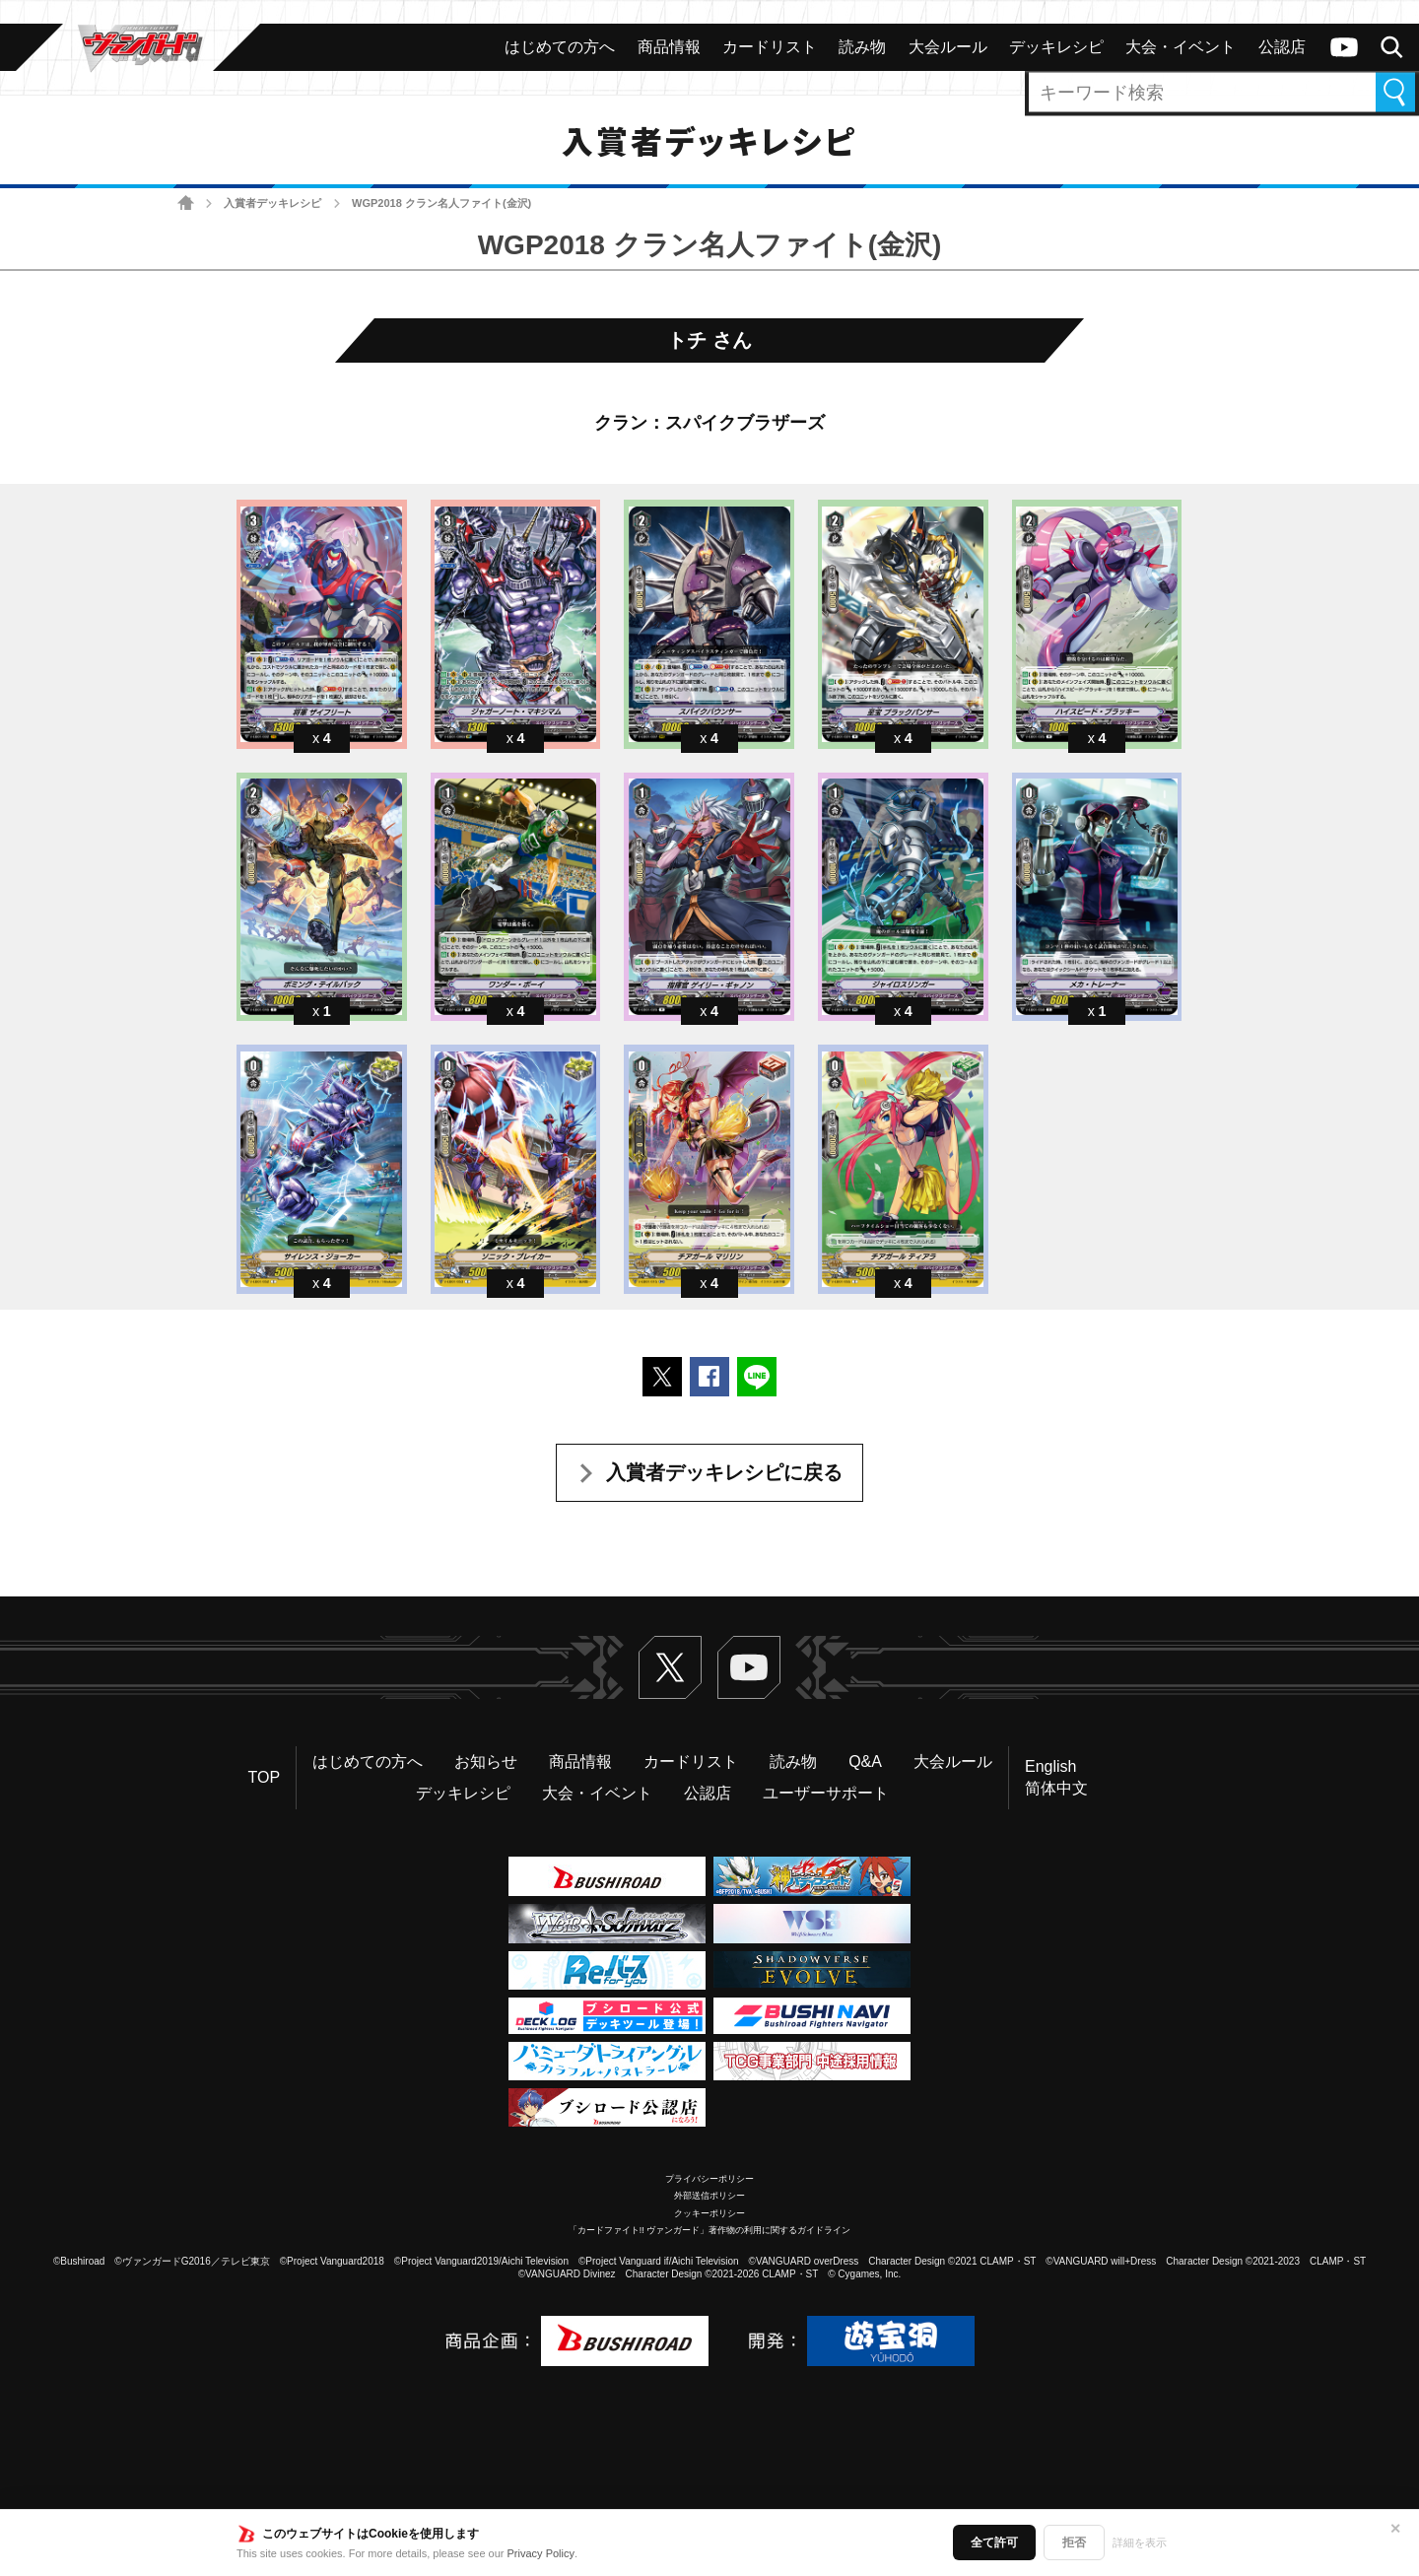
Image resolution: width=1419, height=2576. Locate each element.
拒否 (1074, 2542)
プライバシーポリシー (709, 2179)
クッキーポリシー (709, 2213)
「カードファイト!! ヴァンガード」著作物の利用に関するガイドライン (710, 2230)
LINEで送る (757, 1376)
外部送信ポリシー (709, 2196)
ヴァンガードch (1344, 47)
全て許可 (994, 2542)
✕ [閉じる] (1395, 2529)
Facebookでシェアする (709, 1376)
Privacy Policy (540, 2553)
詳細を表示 (1140, 2542)
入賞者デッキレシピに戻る (724, 1472)
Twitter (670, 1667)
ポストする (662, 1376)
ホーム (185, 203)
